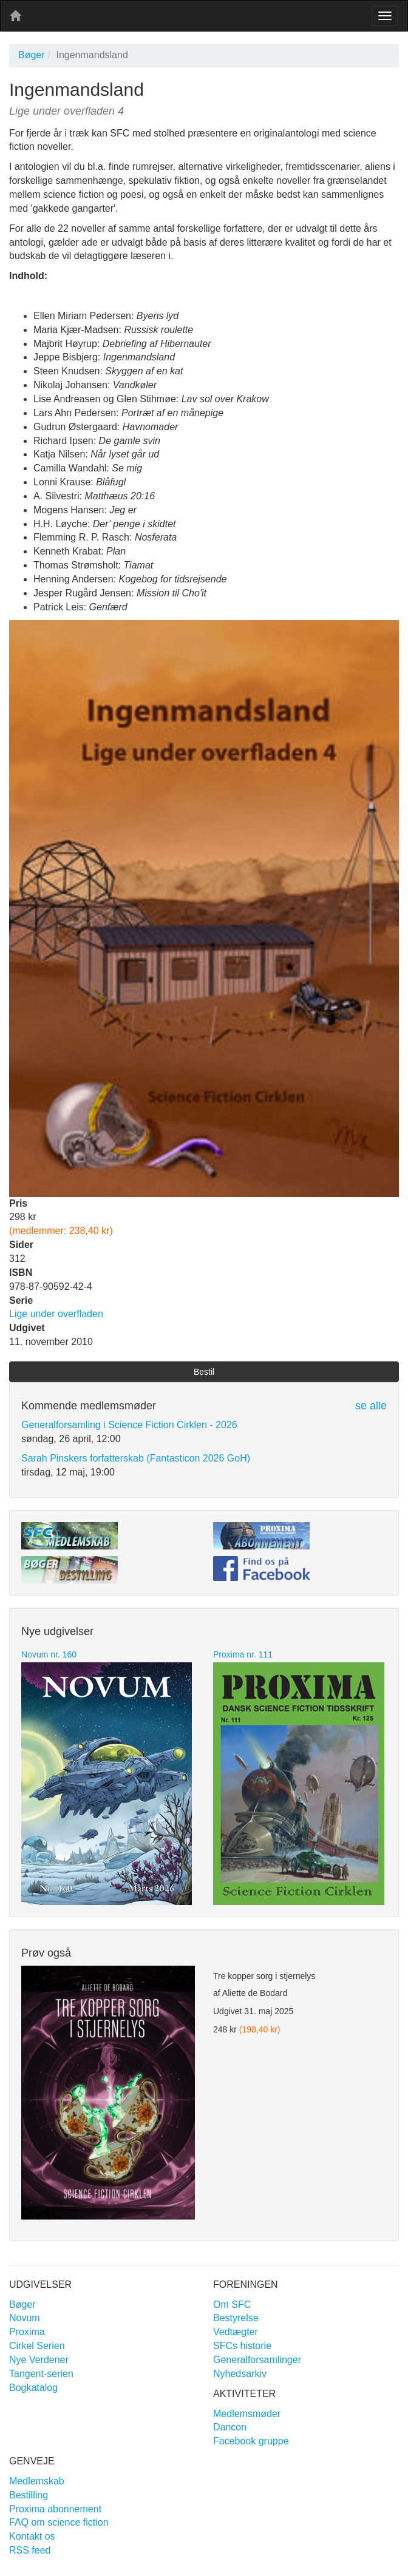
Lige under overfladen (56, 1314)
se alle (371, 1406)
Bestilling (28, 2495)
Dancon (229, 2427)
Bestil (204, 1372)
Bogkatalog (33, 2387)
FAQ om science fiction (59, 2522)
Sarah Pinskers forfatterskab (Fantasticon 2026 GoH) (135, 1458)
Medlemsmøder (246, 2414)
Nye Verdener (39, 2360)
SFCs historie (242, 2346)
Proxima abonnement (55, 2509)
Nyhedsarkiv (240, 2374)
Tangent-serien (41, 2374)
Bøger (31, 55)
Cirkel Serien (37, 2346)
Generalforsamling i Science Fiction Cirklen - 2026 (129, 1425)
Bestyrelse (236, 2318)
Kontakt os (32, 2536)
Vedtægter (235, 2332)
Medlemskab (36, 2481)
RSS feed (29, 2550)
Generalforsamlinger (257, 2360)
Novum (24, 2318)
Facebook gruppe (251, 2441)
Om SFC (232, 2304)
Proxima (27, 2332)
